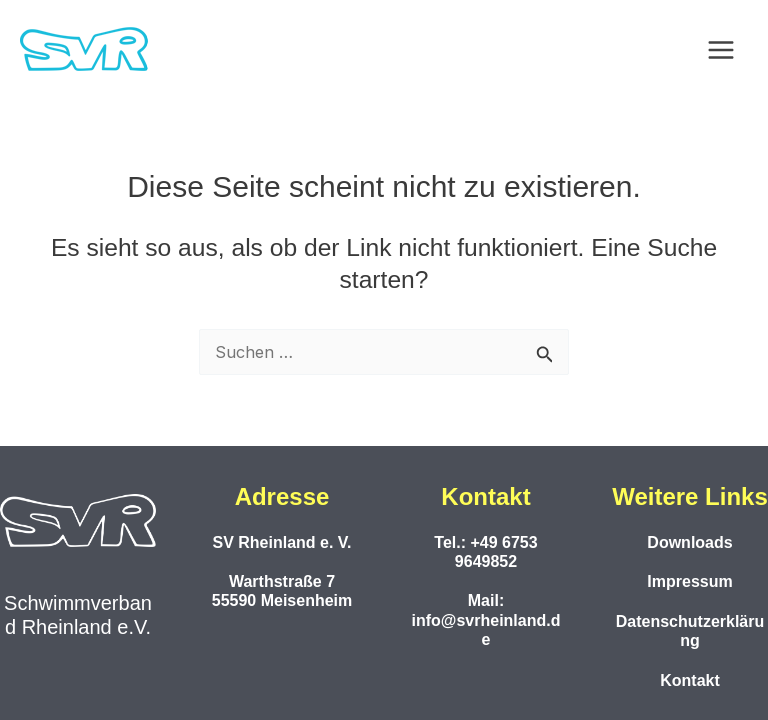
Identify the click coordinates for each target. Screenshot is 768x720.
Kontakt (690, 680)
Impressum (689, 581)
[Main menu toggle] (720, 50)
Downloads (689, 542)
